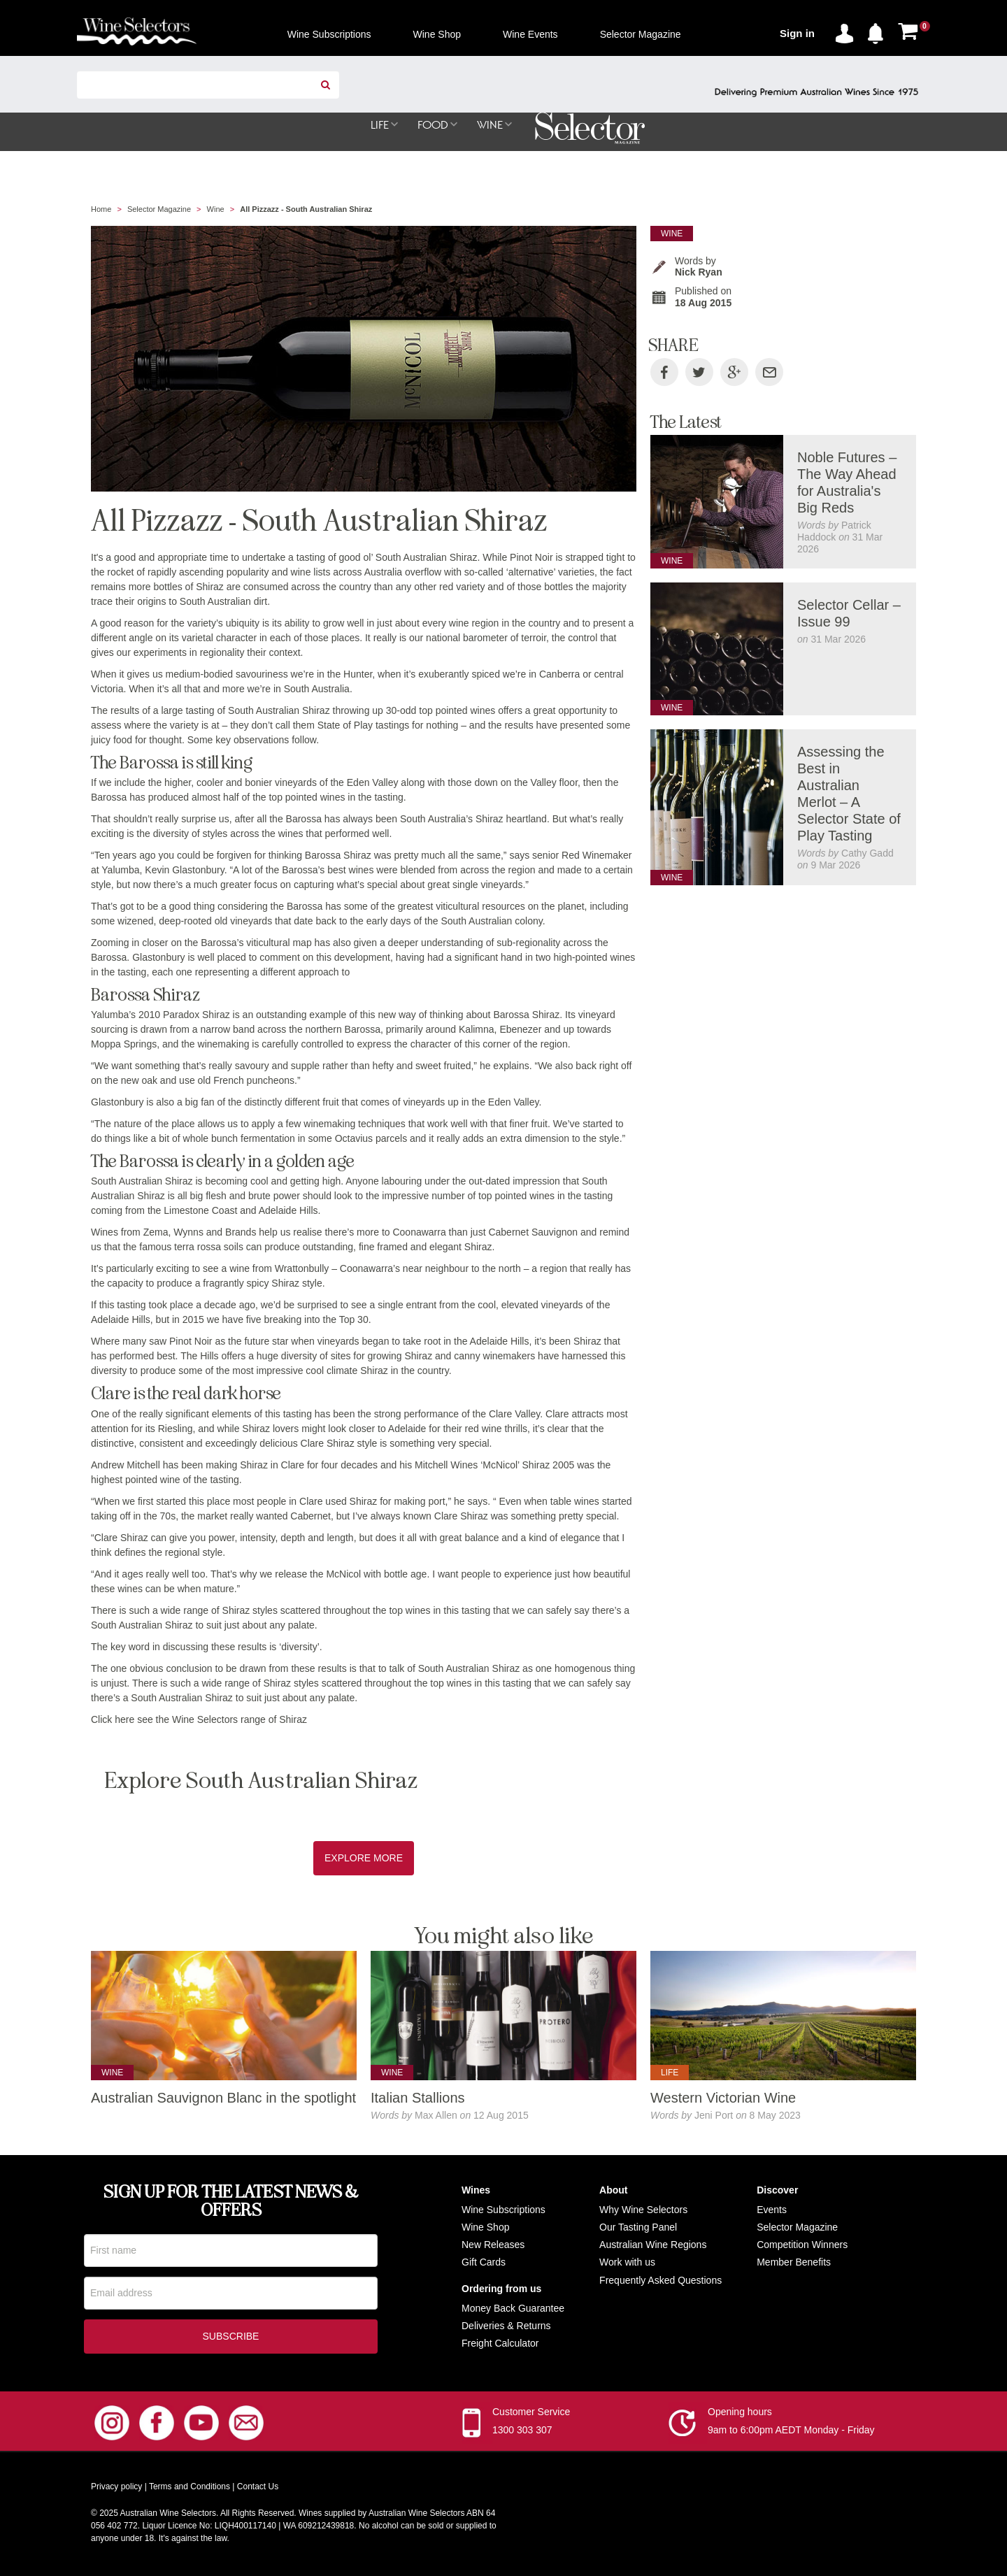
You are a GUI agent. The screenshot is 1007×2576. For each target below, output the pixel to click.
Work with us (627, 2262)
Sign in (797, 33)
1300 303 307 (522, 2433)
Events (772, 2210)
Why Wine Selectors (643, 2210)
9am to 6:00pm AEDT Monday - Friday (791, 2433)
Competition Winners (802, 2245)
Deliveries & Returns (506, 2326)
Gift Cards (484, 2262)
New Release (491, 2245)
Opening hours (740, 2415)
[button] (879, 30)
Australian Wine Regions (652, 2245)
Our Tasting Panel (638, 2227)
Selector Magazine (159, 210)
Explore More (363, 1858)
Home (101, 210)
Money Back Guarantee (513, 2308)
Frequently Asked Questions (660, 2281)
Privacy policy (116, 2490)
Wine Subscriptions (503, 2210)
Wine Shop (485, 2227)
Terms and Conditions (189, 2490)
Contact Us (257, 2490)
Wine (215, 210)
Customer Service (531, 2415)
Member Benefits (794, 2262)
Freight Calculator (500, 2343)
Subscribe (231, 2339)
